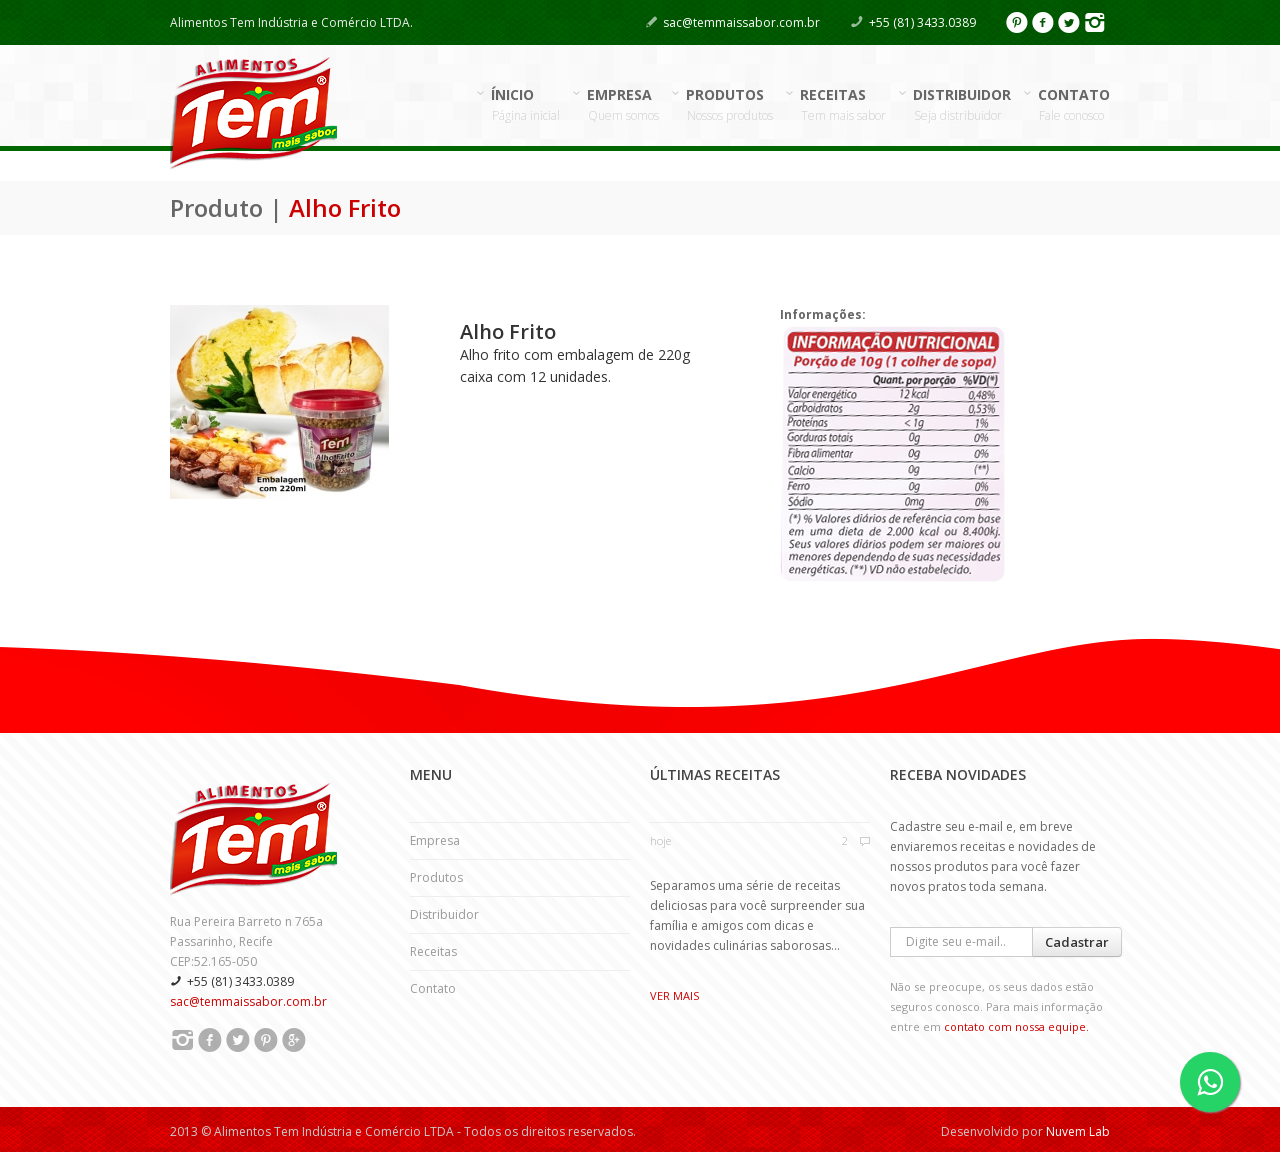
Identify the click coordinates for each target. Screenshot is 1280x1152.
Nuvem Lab (1078, 1131)
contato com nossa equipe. (1016, 1026)
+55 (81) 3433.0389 (922, 22)
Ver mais (674, 995)
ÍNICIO (526, 104)
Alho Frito (508, 331)
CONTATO (1074, 104)
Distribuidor (444, 914)
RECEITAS (843, 104)
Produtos (436, 877)
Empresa (435, 840)
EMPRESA (623, 104)
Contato (433, 988)
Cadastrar (1077, 942)
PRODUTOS (730, 104)
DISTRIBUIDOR (962, 104)
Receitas (433, 951)
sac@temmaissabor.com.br (741, 22)
